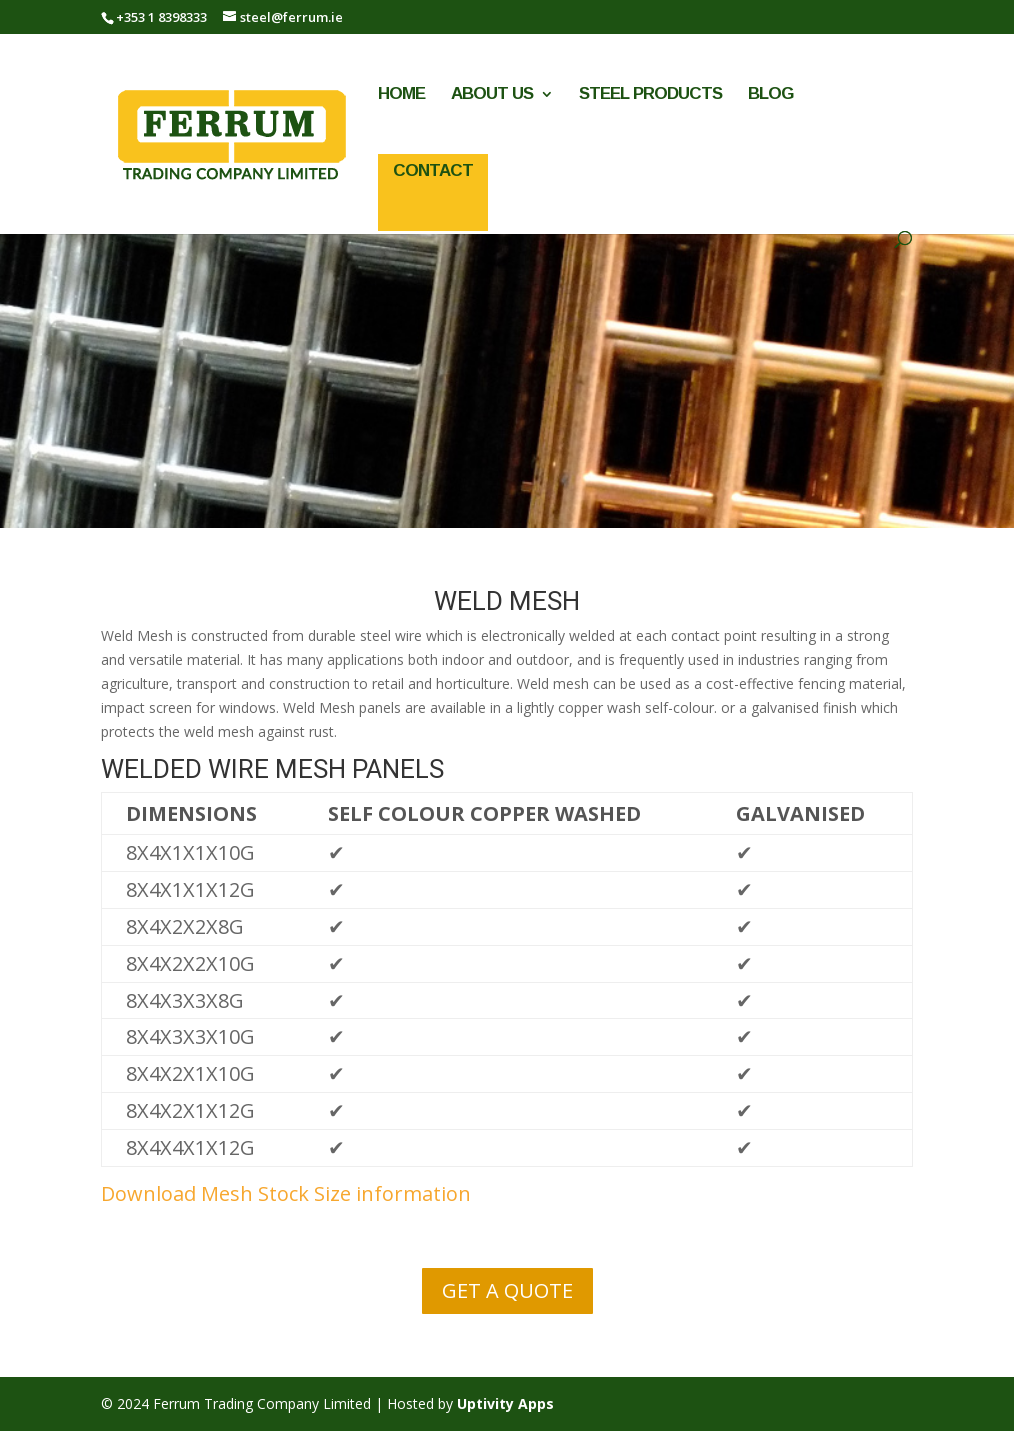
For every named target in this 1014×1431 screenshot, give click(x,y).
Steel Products (650, 95)
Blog (770, 95)
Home (401, 95)
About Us (492, 95)
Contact (433, 170)
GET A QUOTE (507, 1290)
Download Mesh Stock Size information (286, 1193)
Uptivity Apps (505, 1403)
